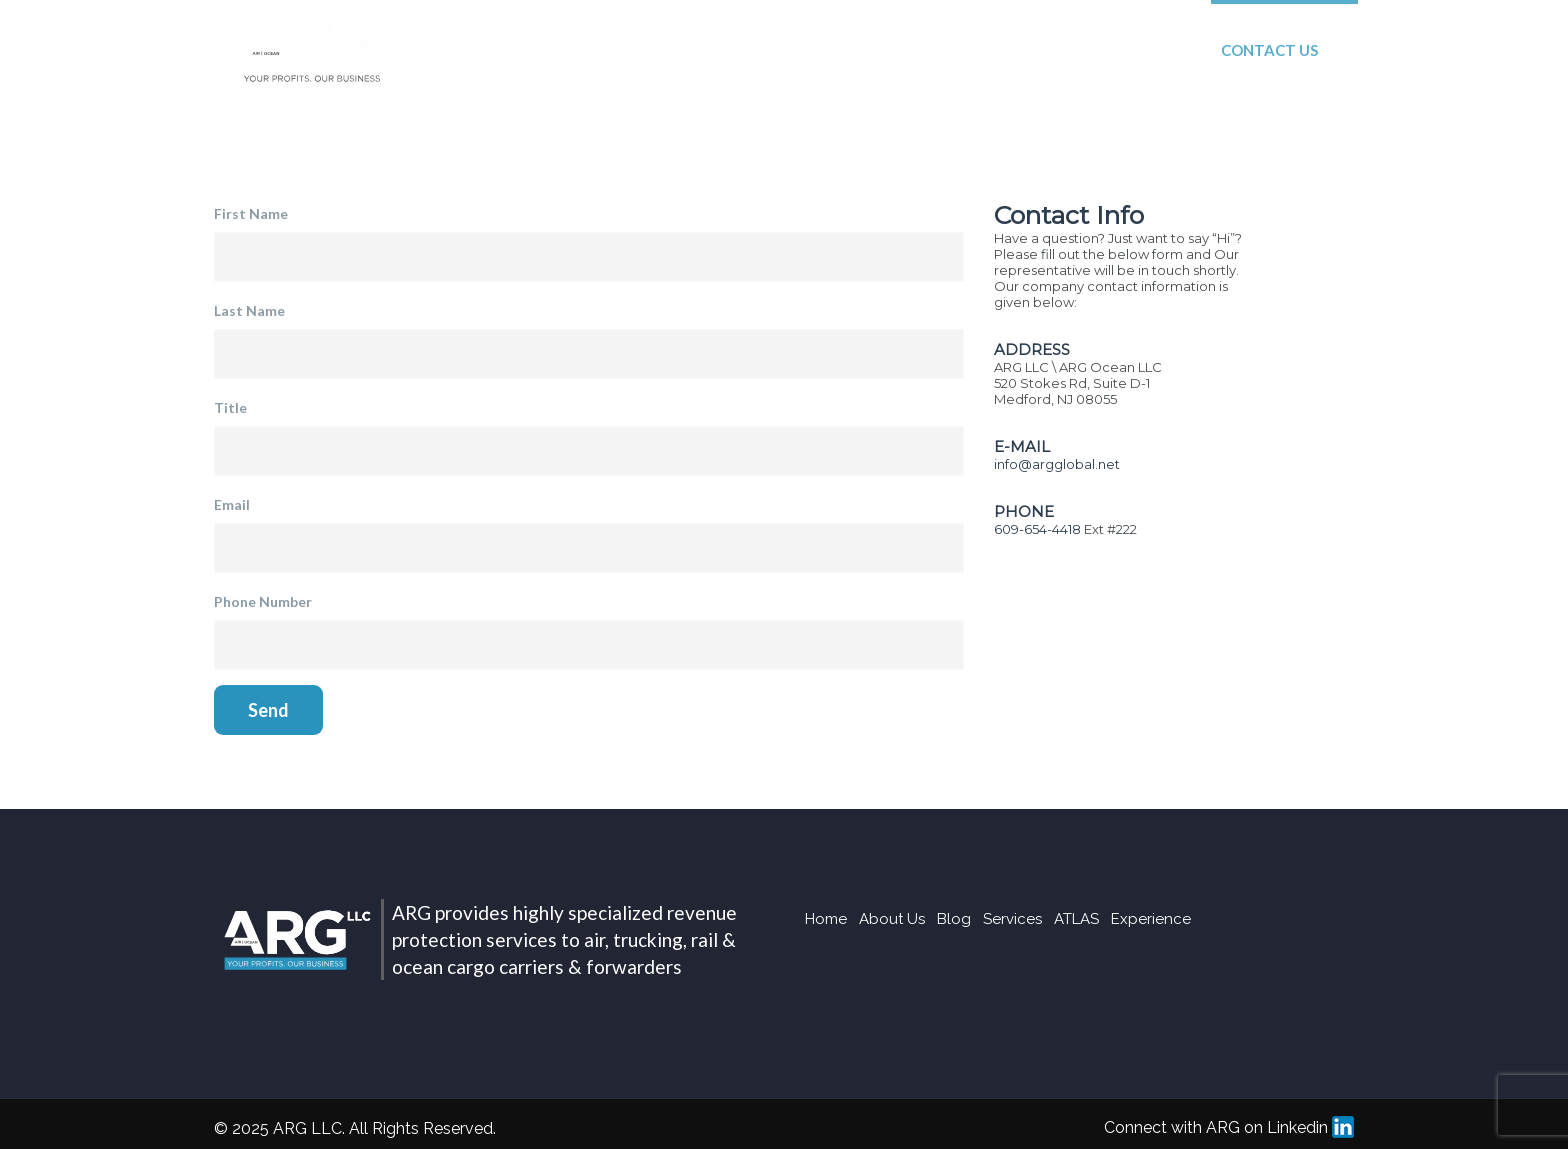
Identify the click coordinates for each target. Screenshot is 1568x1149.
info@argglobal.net (1057, 464)
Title (230, 407)
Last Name (249, 310)
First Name (251, 213)
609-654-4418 (1037, 529)
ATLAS (1076, 919)
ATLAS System (976, 50)
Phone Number (263, 601)
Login (1391, 50)
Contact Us (1269, 50)
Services (837, 50)
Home (512, 50)
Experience (1126, 50)
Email (232, 504)
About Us (623, 50)
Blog (732, 50)
